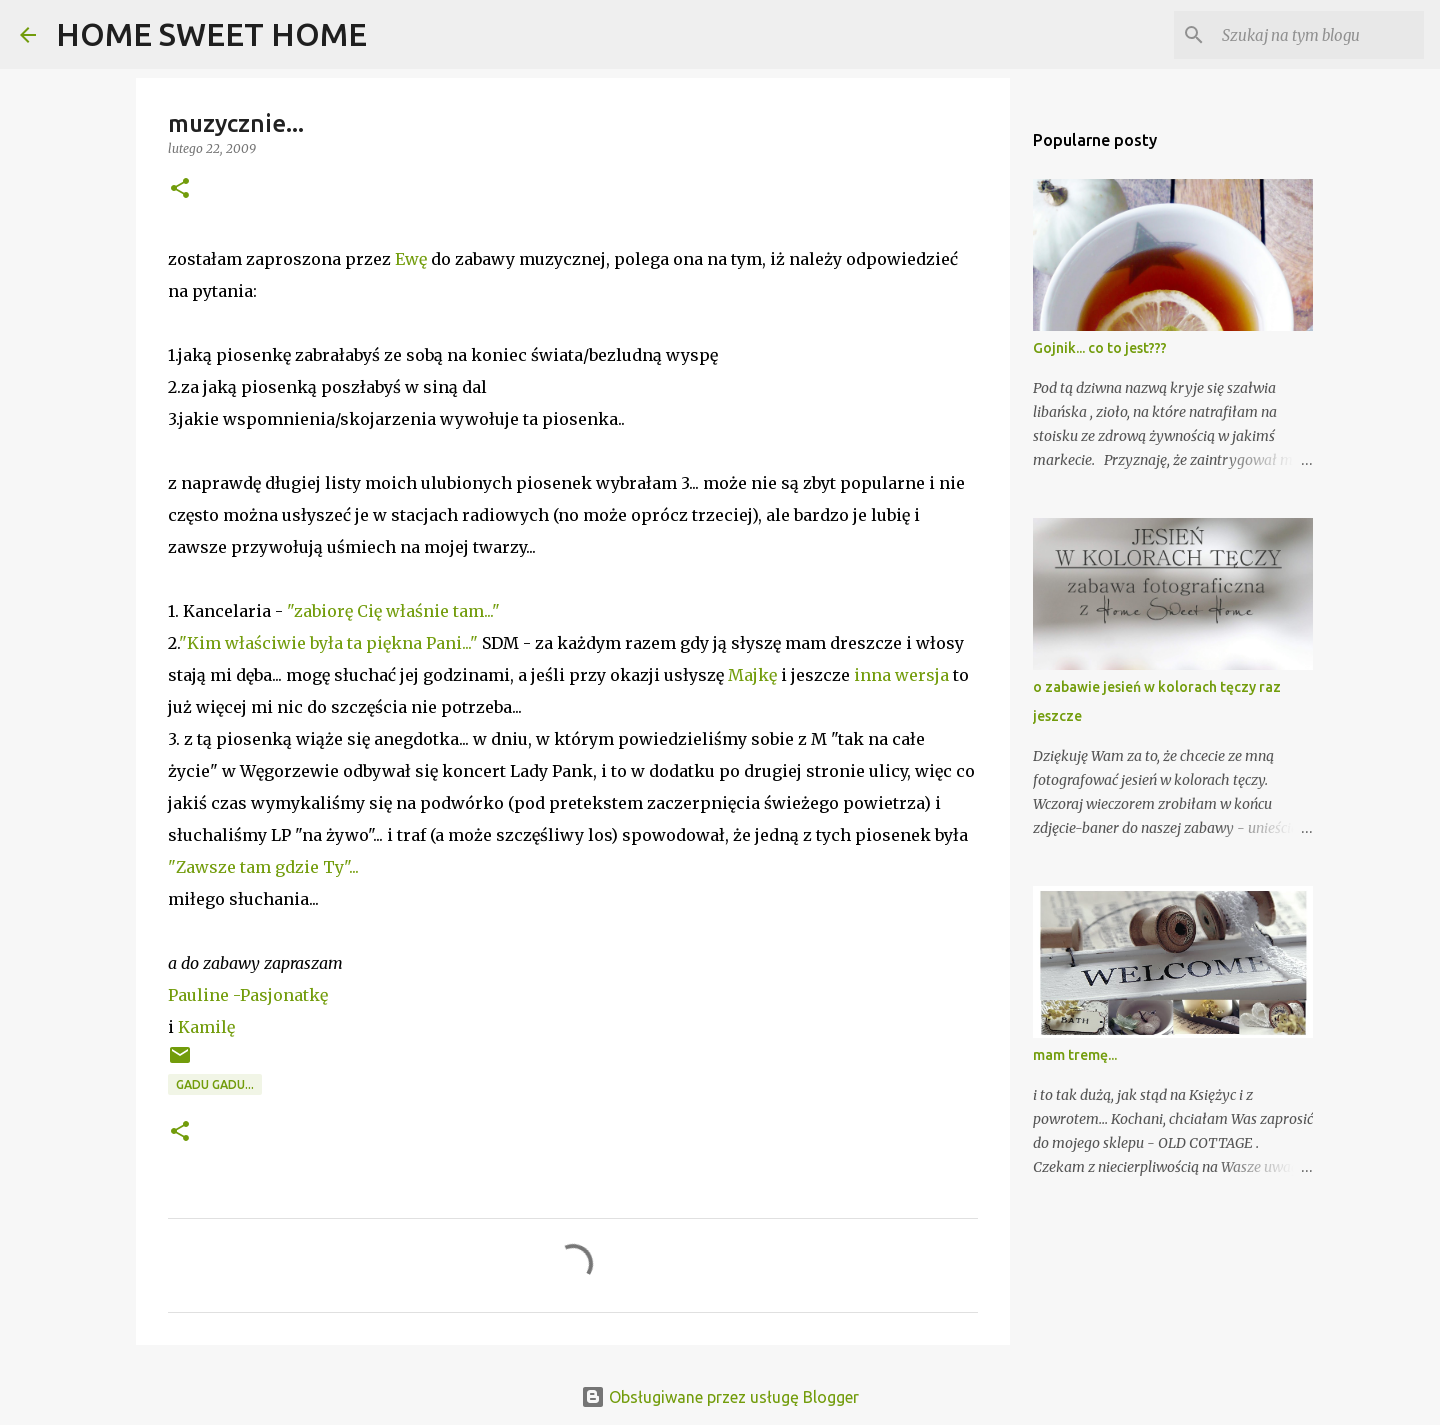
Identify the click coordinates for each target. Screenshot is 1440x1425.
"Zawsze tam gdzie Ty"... (263, 867)
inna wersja (901, 675)
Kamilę (206, 1027)
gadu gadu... (215, 1084)
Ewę (413, 259)
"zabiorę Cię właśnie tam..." (393, 611)
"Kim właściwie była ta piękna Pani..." (328, 643)
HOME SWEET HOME (211, 34)
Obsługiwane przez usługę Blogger (720, 1397)
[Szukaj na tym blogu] (1319, 35)
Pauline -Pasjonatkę (248, 995)
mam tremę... (1075, 1055)
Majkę (752, 675)
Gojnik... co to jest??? (1100, 348)
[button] (180, 189)
